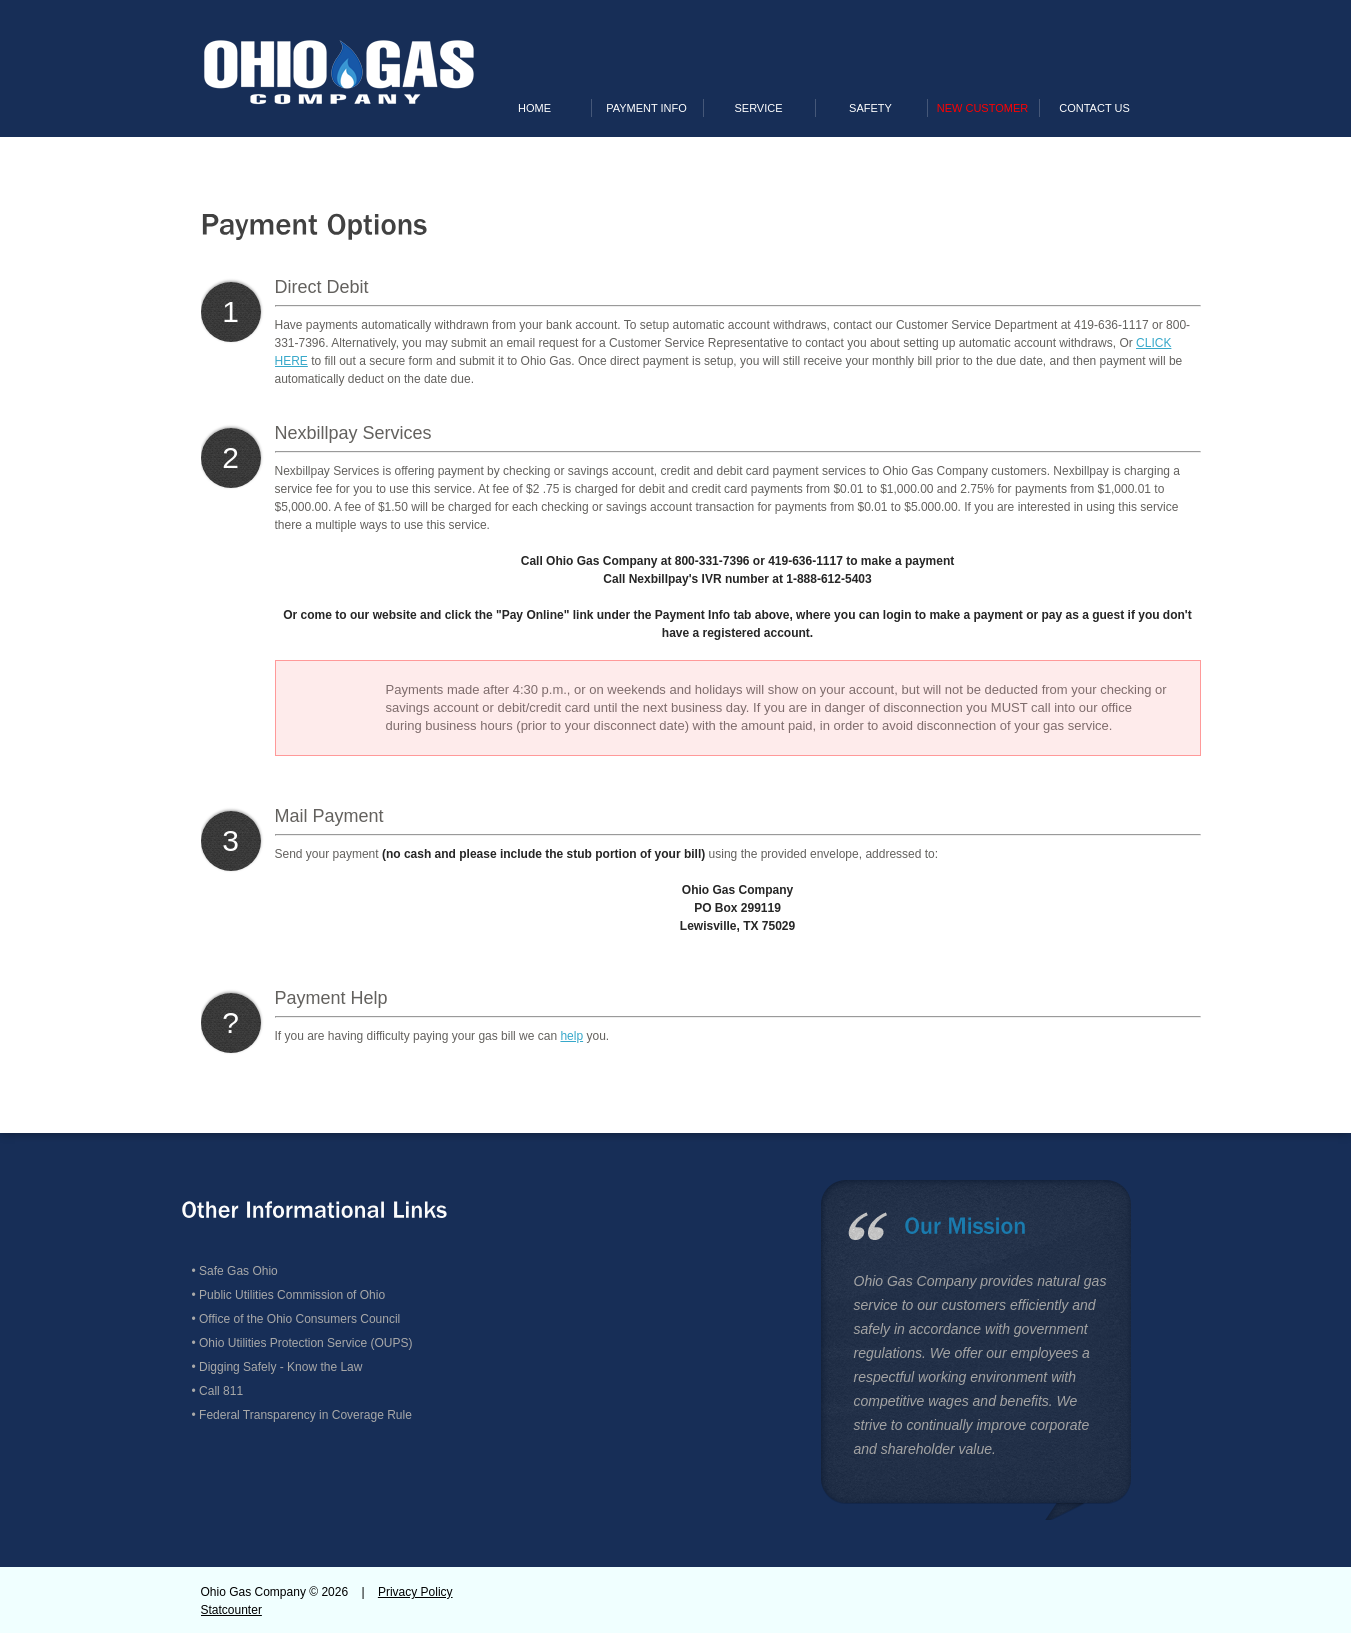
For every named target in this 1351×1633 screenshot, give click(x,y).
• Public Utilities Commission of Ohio (289, 1295)
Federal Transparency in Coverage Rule (305, 1415)
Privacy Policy (415, 1592)
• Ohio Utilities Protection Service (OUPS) (302, 1343)
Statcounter (231, 1610)
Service (758, 108)
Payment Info (646, 108)
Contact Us (1094, 108)
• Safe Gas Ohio (235, 1271)
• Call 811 (218, 1391)
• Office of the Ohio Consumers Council (296, 1319)
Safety (870, 108)
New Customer (982, 108)
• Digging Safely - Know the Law (277, 1367)
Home (534, 108)
